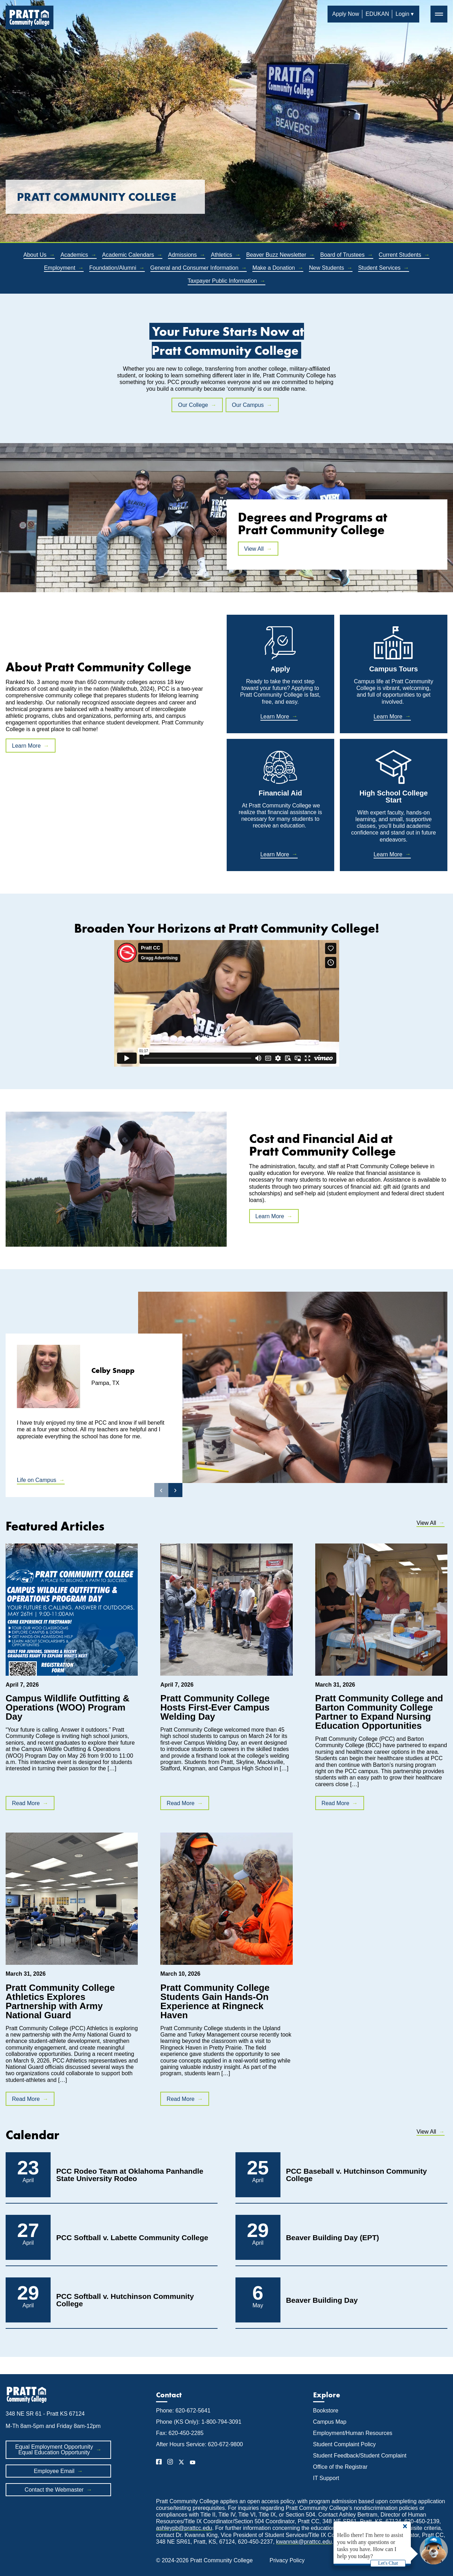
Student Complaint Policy (344, 2444)
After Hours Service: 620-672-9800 (199, 2444)
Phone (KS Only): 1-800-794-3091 (198, 2422)
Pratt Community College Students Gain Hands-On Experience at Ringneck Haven (215, 2001)
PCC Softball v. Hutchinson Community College (125, 2300)
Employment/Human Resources (353, 2433)
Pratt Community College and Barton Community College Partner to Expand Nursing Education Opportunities (379, 1712)
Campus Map (330, 2422)
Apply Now (345, 14)
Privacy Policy (287, 2560)
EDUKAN (377, 14)
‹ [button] (161, 1490)
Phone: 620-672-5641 (183, 2411)
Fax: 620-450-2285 (179, 2433)
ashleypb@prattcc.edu (184, 2528)
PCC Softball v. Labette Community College (132, 2237)
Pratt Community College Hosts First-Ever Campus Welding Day (215, 1707)
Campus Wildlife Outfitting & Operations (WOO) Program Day (67, 1707)
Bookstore (325, 2411)
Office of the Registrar (341, 2467)
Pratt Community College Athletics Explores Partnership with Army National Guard (60, 2001)
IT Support (326, 2478)
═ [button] (439, 13)
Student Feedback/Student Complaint (360, 2456)
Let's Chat (388, 2563)
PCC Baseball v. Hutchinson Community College (356, 2174)
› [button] (175, 1490)
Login (402, 14)
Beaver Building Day (322, 2300)
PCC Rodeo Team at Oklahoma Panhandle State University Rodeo (129, 2174)
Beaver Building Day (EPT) (332, 2237)
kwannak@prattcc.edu (304, 2542)
